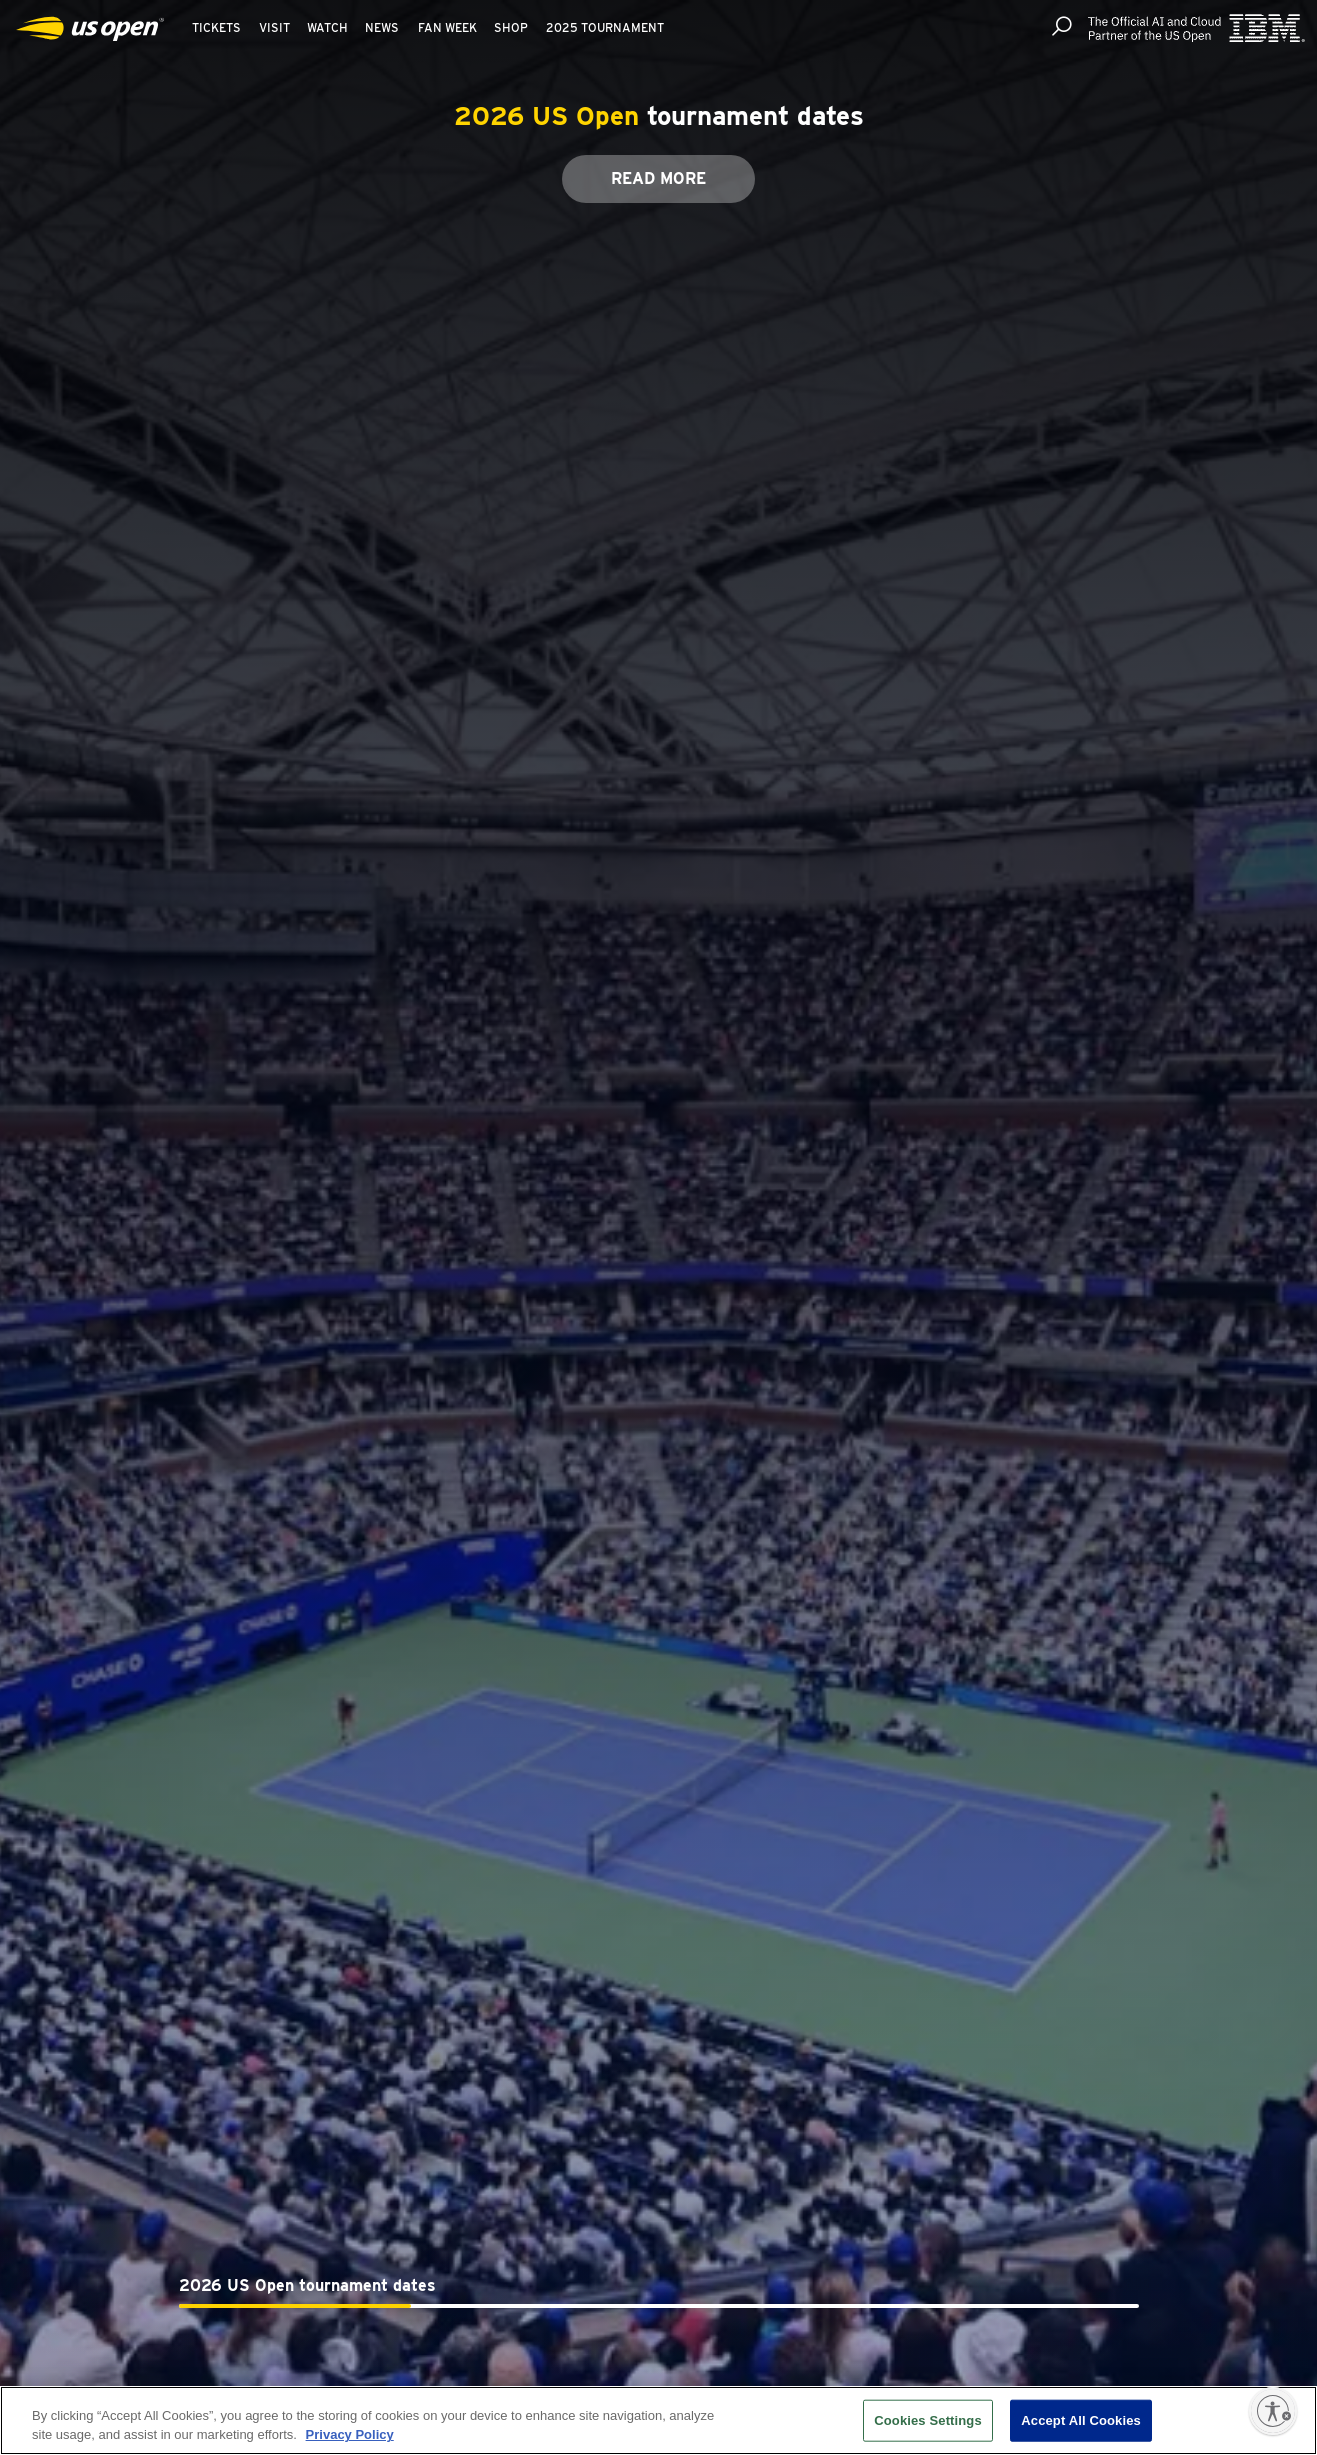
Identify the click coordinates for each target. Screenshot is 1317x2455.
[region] (658, 2420)
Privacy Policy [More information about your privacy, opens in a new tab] (350, 2434)
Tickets (216, 27)
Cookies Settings (928, 2420)
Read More (658, 178)
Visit (274, 27)
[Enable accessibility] (1273, 2411)
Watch (327, 27)
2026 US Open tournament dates (307, 2285)
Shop (511, 27)
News (382, 27)
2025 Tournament (605, 27)
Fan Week (447, 27)
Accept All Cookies (1081, 2420)
